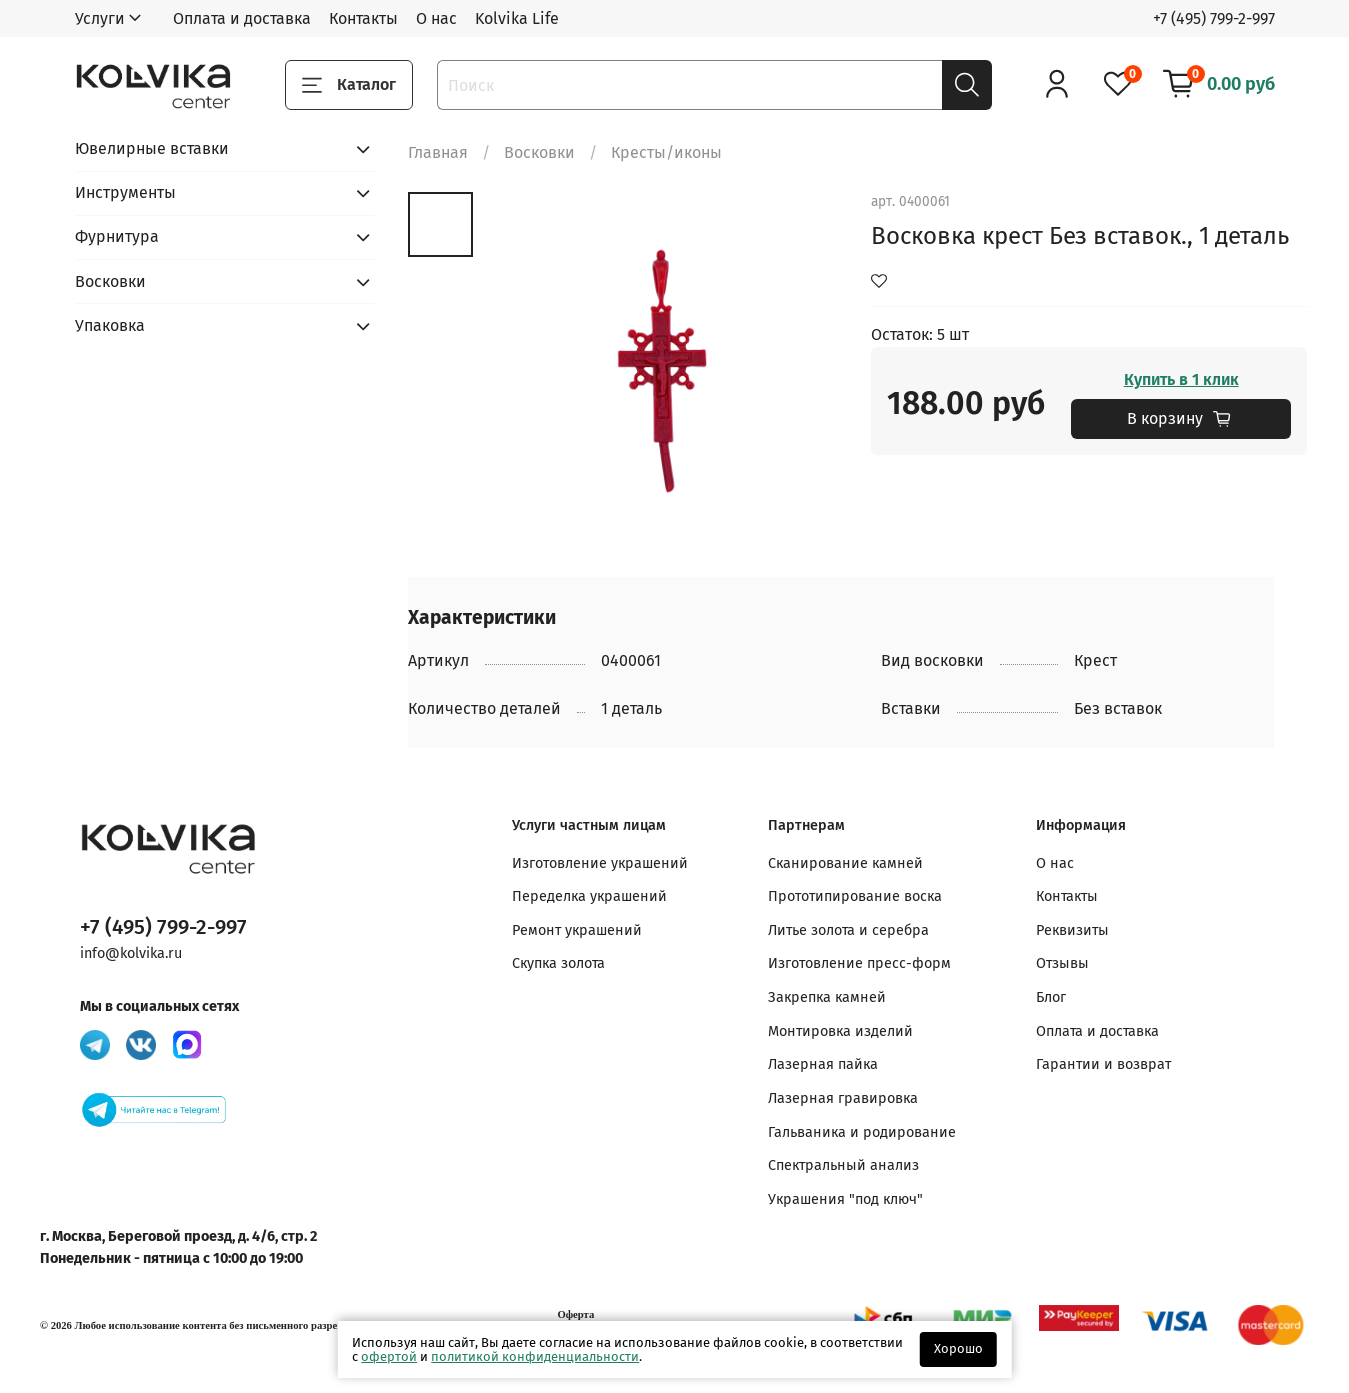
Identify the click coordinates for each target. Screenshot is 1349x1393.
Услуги (100, 18)
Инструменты (125, 192)
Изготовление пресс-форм (859, 963)
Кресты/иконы (666, 152)
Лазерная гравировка (843, 1098)
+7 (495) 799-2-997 (1214, 18)
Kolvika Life (517, 18)
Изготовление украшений (600, 863)
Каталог (349, 85)
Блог (1051, 997)
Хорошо (958, 1348)
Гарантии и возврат (1103, 1064)
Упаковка (110, 325)
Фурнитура (117, 236)
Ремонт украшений (577, 930)
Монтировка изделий (840, 1031)
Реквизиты (1072, 930)
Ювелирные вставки (152, 148)
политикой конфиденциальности (535, 1356)
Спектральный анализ (843, 1165)
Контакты (363, 18)
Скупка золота (558, 963)
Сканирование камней (845, 863)
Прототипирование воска (855, 896)
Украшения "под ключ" (845, 1199)
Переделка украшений (589, 896)
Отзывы (1062, 963)
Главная (438, 152)
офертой (389, 1356)
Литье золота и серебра (848, 930)
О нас (436, 18)
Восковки (539, 152)
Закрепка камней (827, 997)
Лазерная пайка (823, 1064)
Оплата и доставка (242, 18)
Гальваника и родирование (862, 1132)
